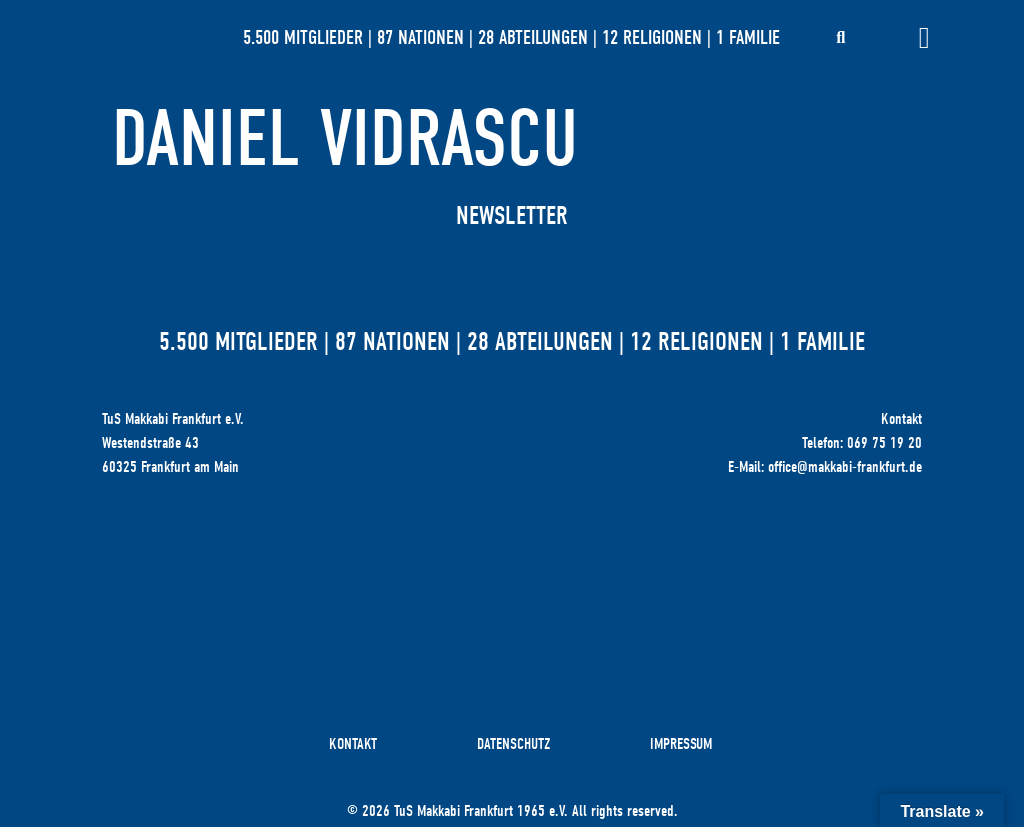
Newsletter (512, 216)
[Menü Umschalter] (924, 38)
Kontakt (353, 744)
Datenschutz (513, 744)
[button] (841, 38)
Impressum (681, 744)
